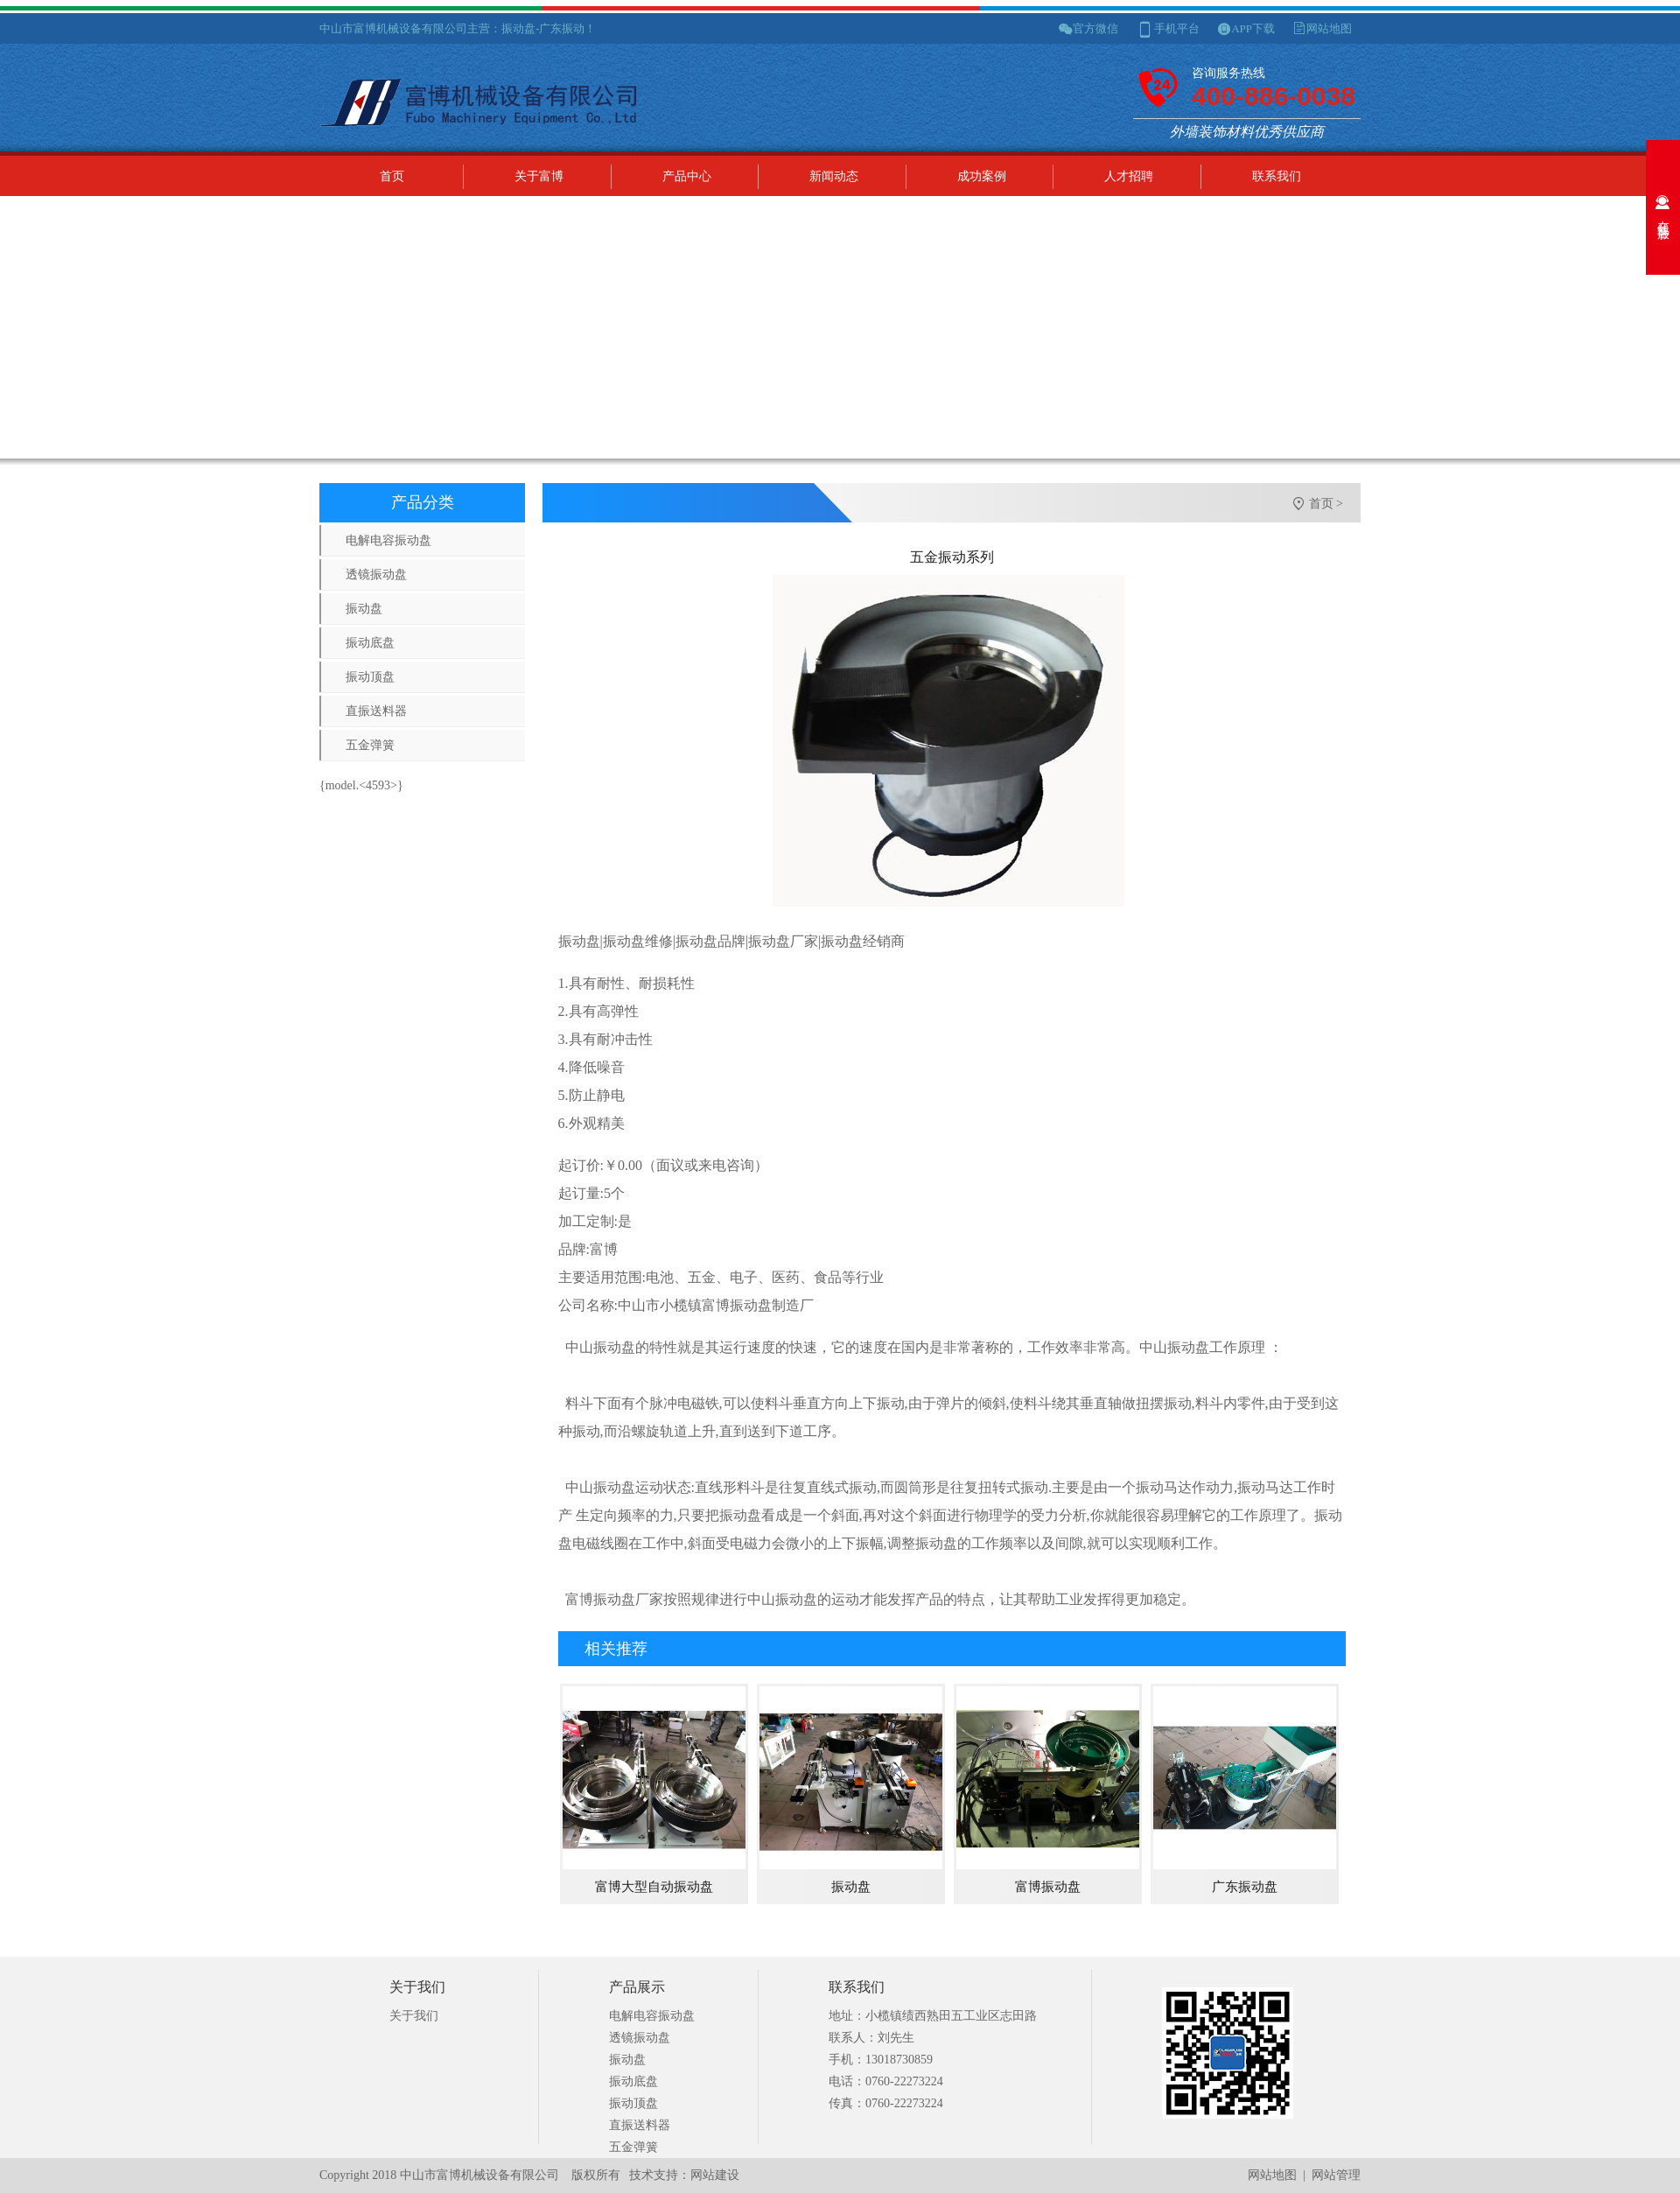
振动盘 (364, 608)
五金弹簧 (370, 745)
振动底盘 (370, 642)
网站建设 (714, 2175)
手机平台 (1177, 28)
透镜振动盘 (376, 574)
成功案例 (981, 176)
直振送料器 (376, 711)
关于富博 (539, 176)
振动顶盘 (370, 676)
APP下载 (1253, 28)
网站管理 (1336, 2175)
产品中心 (686, 176)
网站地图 (1329, 28)
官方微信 (1095, 28)
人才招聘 (1128, 176)
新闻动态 (833, 176)
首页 (392, 176)
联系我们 (1276, 176)
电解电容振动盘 (388, 540)
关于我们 (413, 2015)
